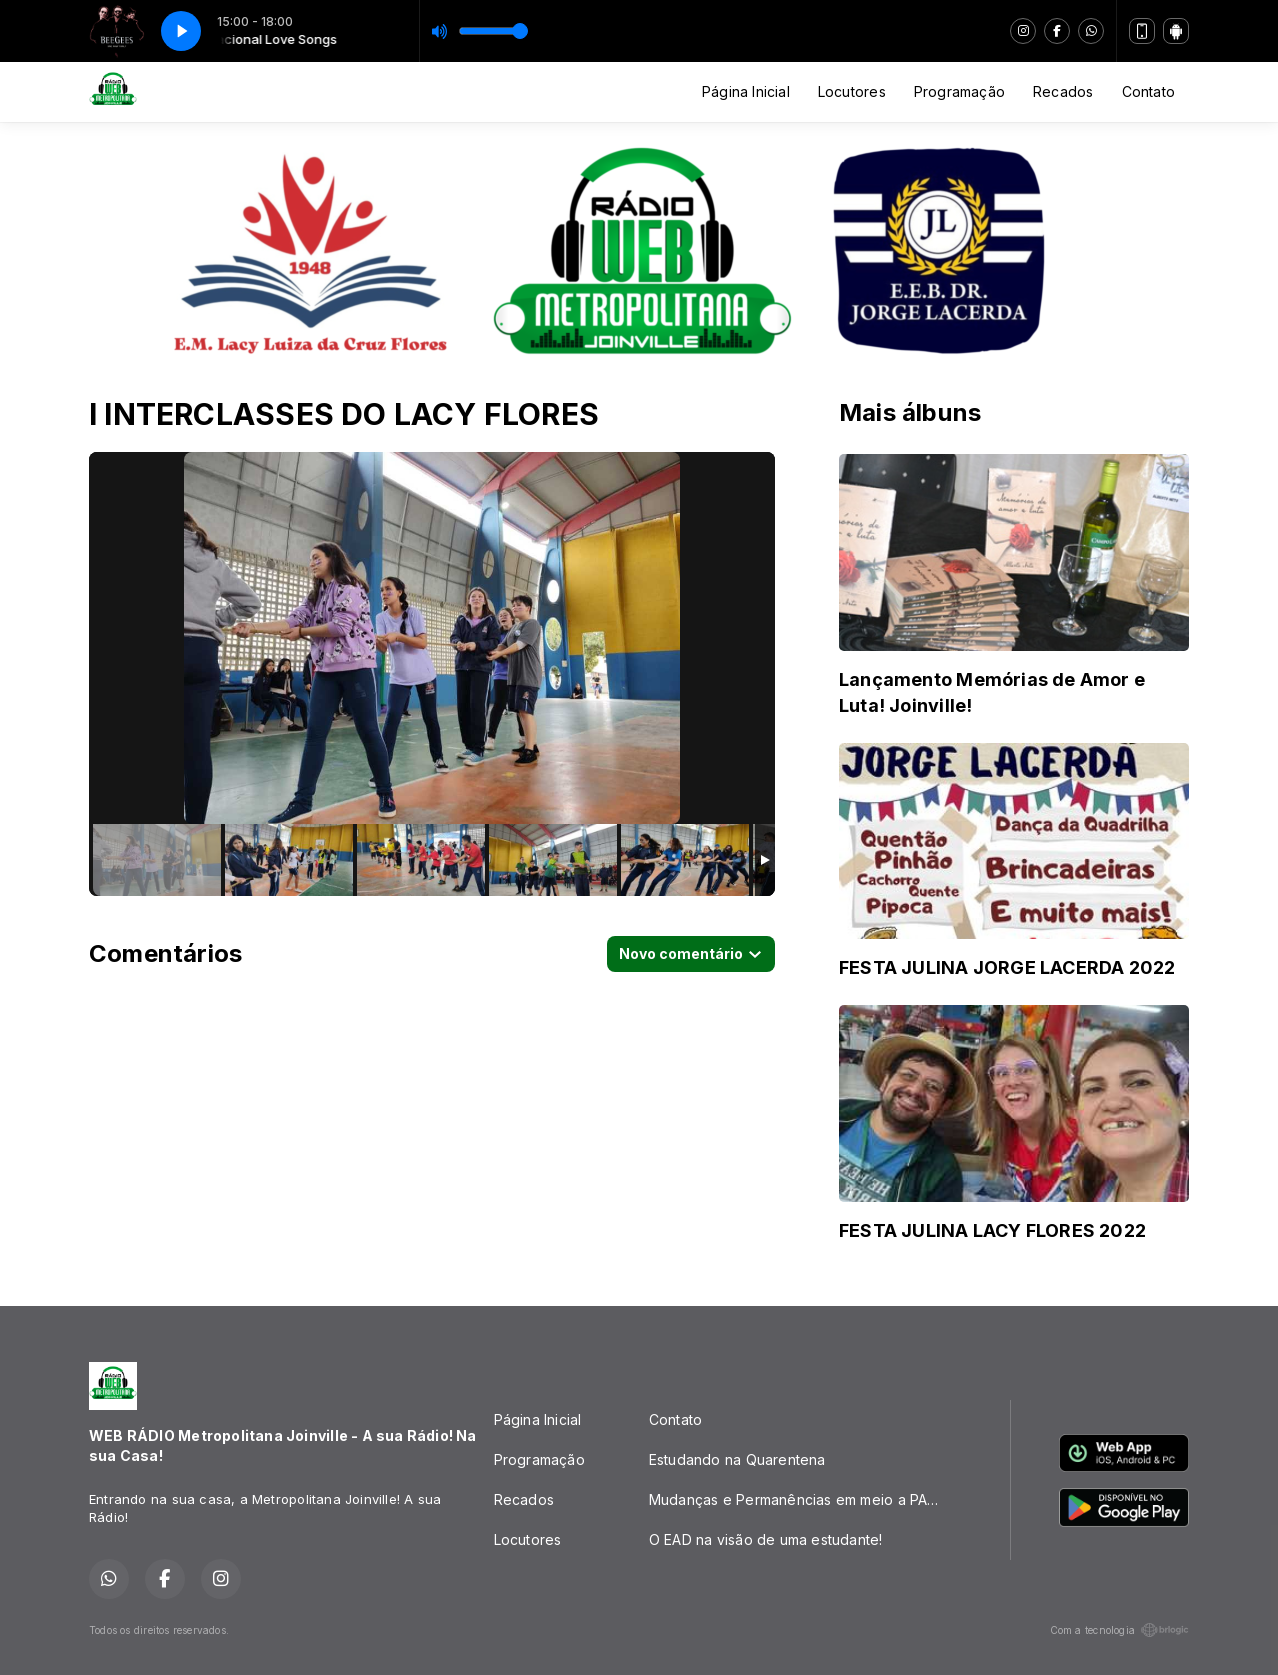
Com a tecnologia (1119, 1630)
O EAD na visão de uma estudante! (766, 1539)
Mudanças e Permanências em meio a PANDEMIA (805, 1499)
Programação (959, 91)
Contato (1148, 91)
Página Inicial (746, 91)
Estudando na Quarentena (737, 1459)
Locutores (852, 91)
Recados (1063, 91)
